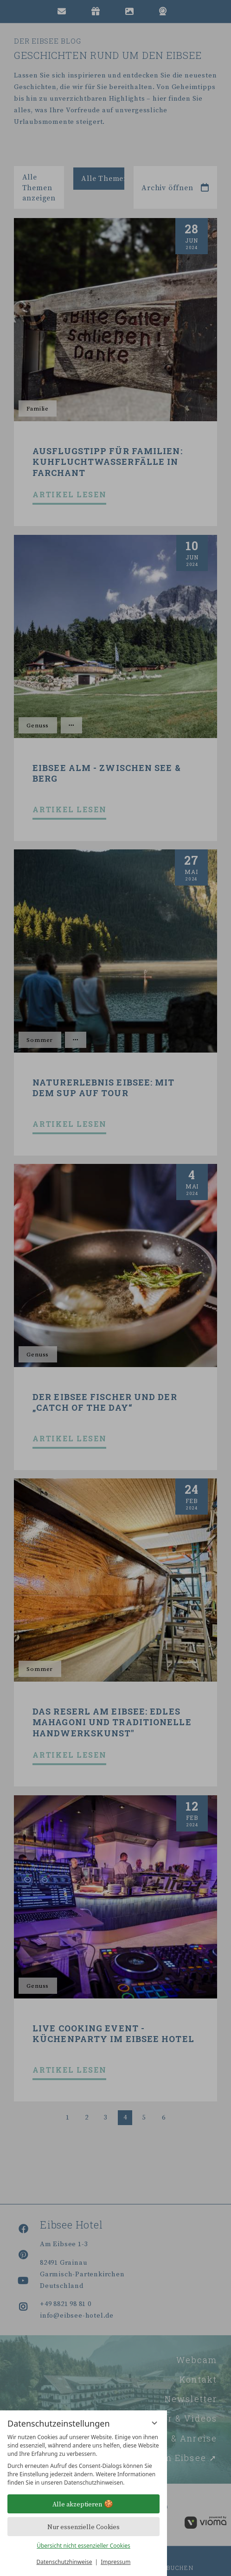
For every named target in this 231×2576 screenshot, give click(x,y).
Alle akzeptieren (83, 2504)
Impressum (115, 2562)
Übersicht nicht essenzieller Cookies (83, 2546)
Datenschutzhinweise (64, 2562)
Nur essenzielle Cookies (83, 2526)
